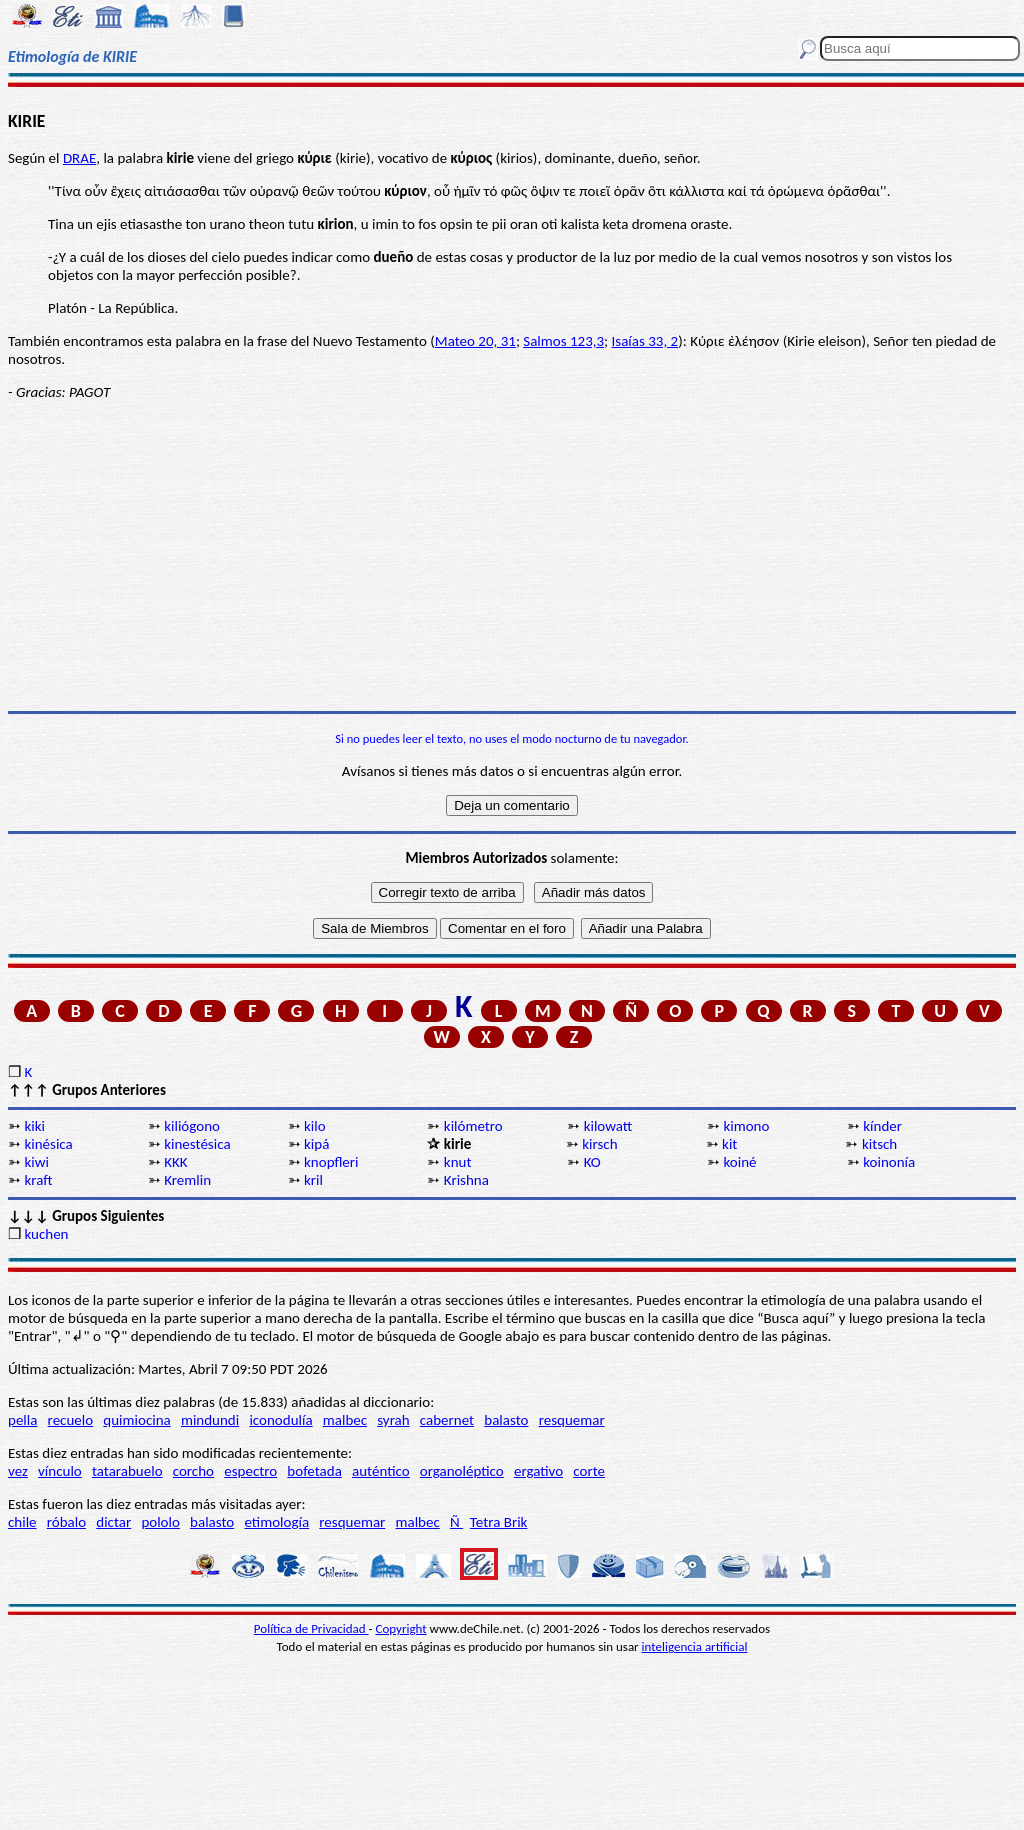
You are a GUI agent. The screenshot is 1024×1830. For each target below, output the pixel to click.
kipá (316, 1144)
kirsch (599, 1144)
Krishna (466, 1180)
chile (22, 1522)
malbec (345, 1420)
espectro (250, 1471)
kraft (38, 1180)
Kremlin (187, 1180)
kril (313, 1180)
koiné (739, 1162)
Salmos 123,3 (563, 341)
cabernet (447, 1420)
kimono (746, 1126)
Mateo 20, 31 (475, 341)
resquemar (572, 1420)
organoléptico (462, 1471)
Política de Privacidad (311, 1628)
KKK (175, 1162)
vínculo (60, 1471)
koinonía (889, 1162)
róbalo (66, 1522)
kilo (315, 1126)
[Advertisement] (512, 556)
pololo (160, 1522)
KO (592, 1162)
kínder (882, 1126)
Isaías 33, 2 (645, 341)
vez (18, 1471)
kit (729, 1144)
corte (589, 1471)
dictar (113, 1522)
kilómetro (473, 1126)
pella (22, 1420)
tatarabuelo (127, 1471)
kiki (34, 1126)
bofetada (314, 1471)
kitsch (879, 1144)
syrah (393, 1420)
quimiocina (136, 1420)
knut (458, 1162)
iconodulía (280, 1420)
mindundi (210, 1420)
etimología (276, 1522)
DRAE (79, 158)
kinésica (48, 1144)
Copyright (401, 1628)
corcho (193, 1471)
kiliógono (192, 1126)
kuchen (46, 1234)
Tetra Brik (499, 1522)
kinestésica (197, 1144)
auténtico (381, 1471)
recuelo (71, 1420)
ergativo (538, 1471)
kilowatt (608, 1126)
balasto (506, 1420)
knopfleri (331, 1162)
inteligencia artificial (695, 1646)
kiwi (36, 1162)
